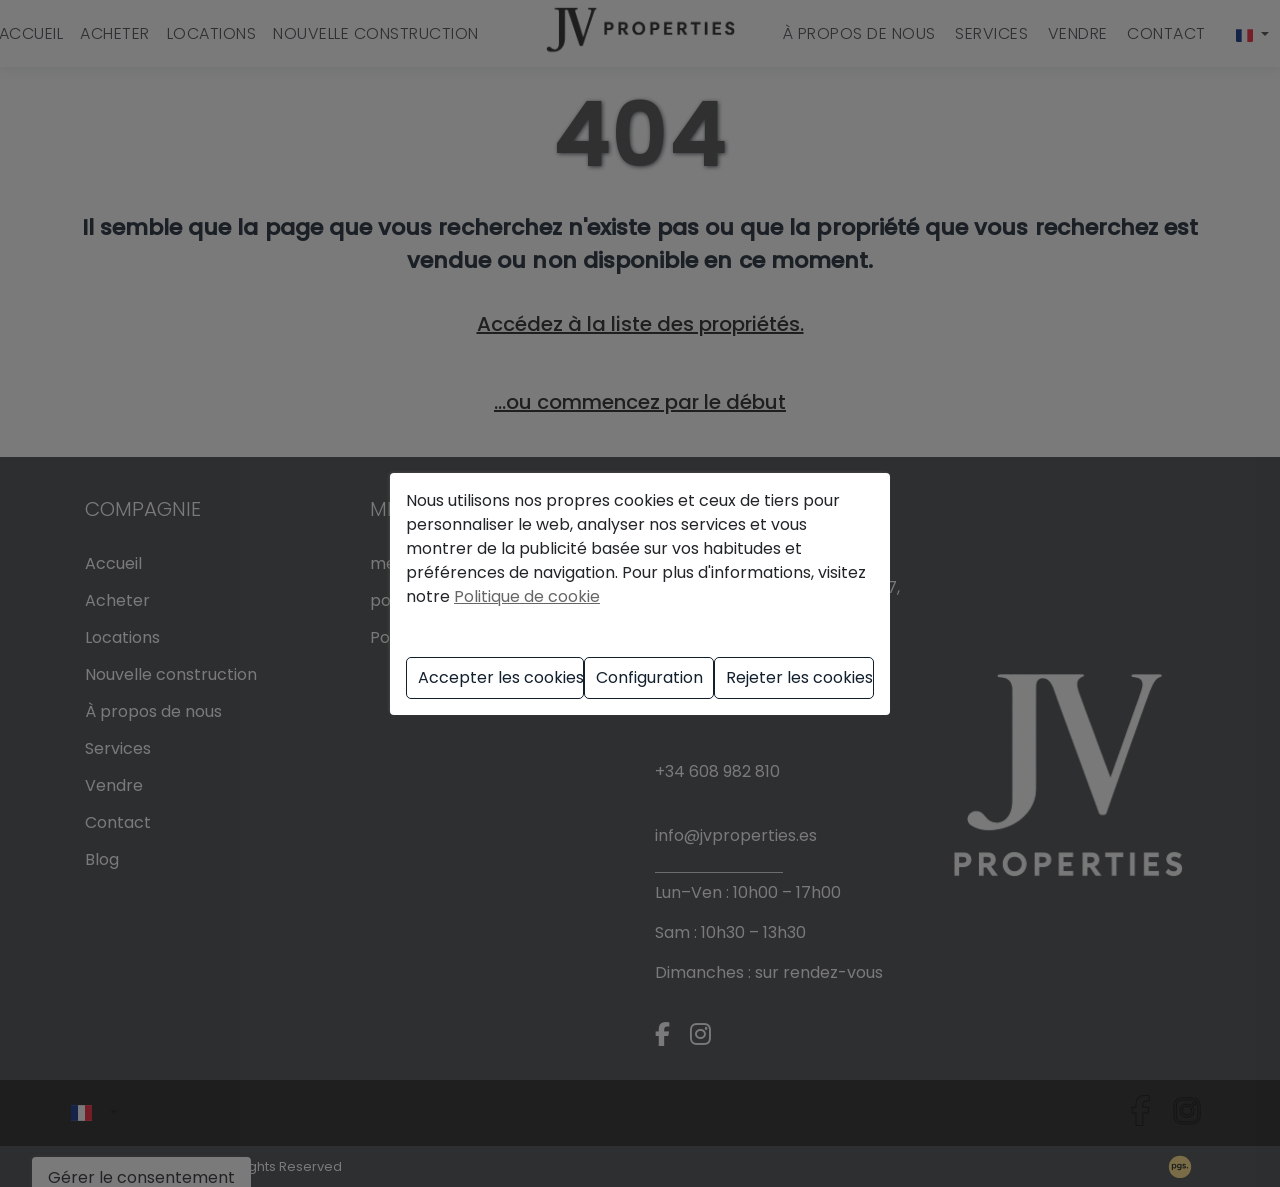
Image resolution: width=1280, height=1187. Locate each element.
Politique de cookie (527, 596)
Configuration (649, 677)
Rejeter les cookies (799, 677)
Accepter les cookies (501, 677)
